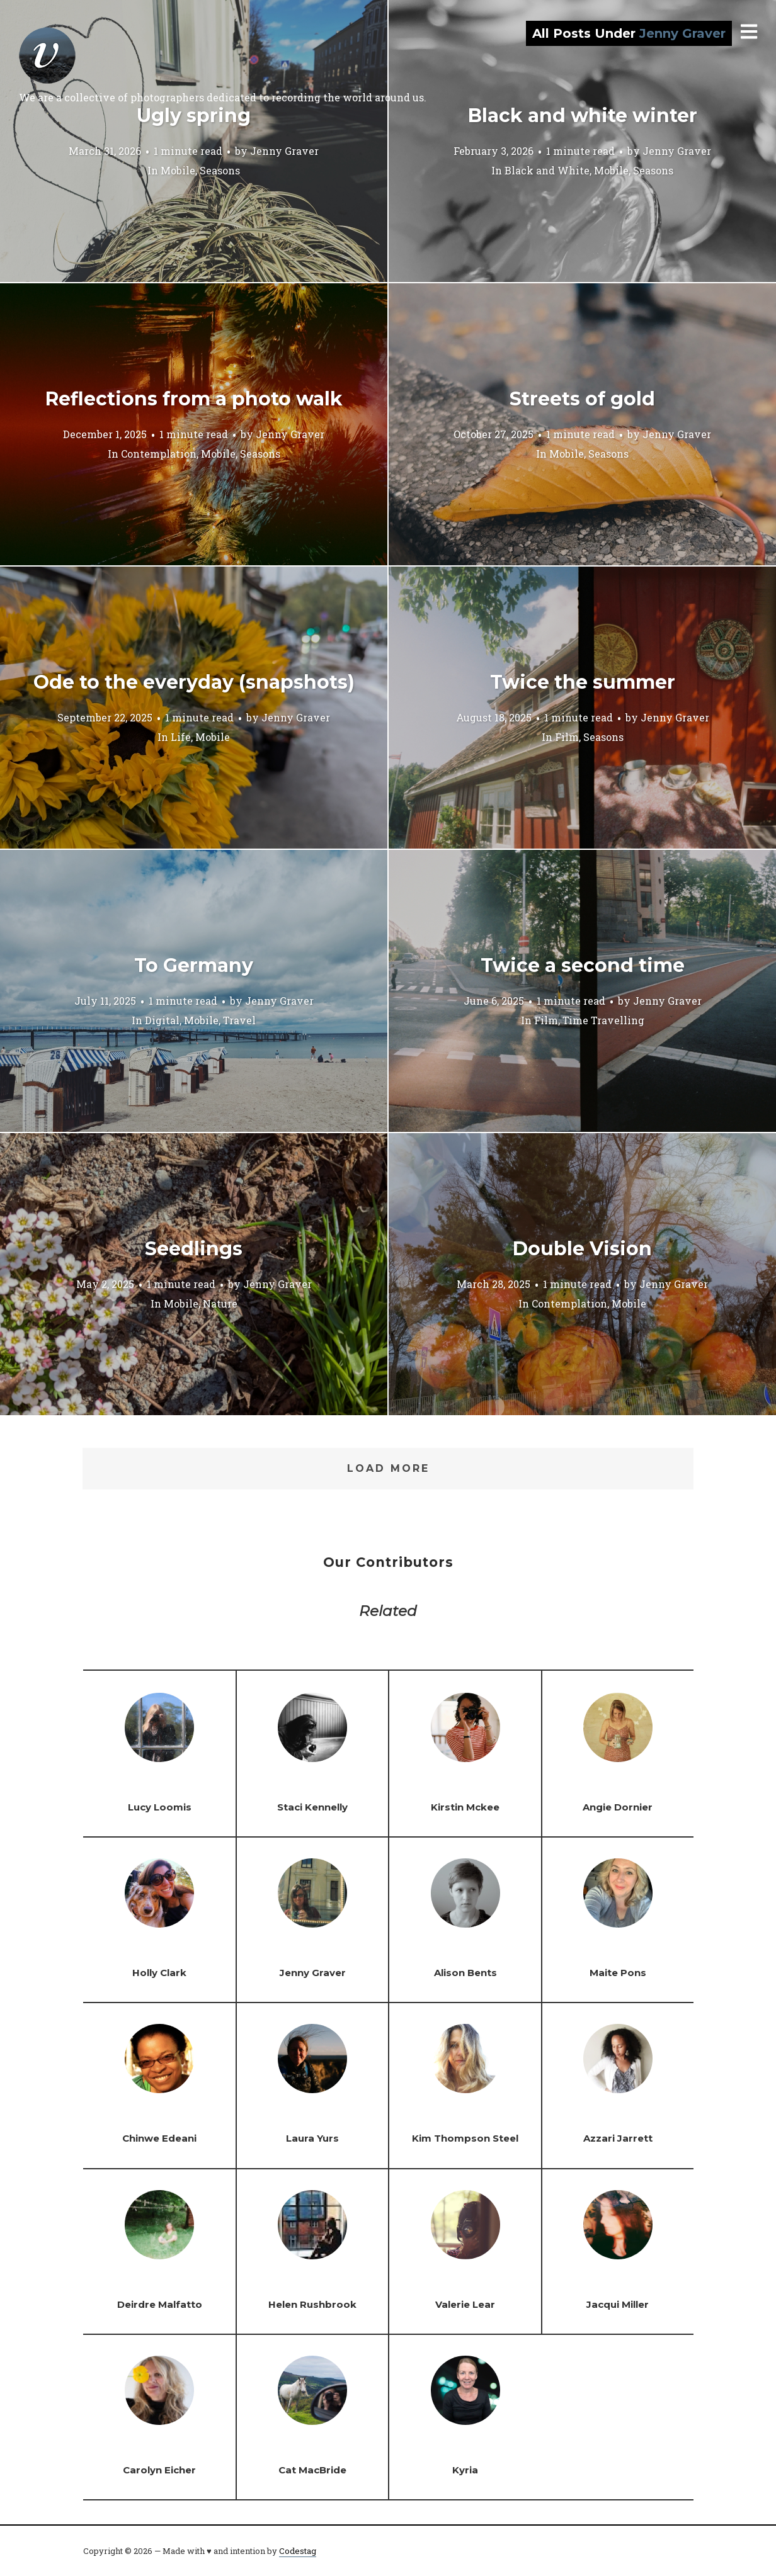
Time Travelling (603, 1019)
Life (181, 736)
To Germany (193, 965)
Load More (388, 1468)
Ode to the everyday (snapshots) (194, 682)
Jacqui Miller (617, 2304)
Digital (162, 1019)
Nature (220, 1302)
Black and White (547, 169)
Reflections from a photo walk (194, 398)
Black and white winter (582, 115)
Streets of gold (582, 398)
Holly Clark (159, 1973)
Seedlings (194, 1248)
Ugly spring (194, 115)
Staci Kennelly (312, 1807)
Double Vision (582, 1248)
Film (567, 736)
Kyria (465, 2470)
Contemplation (159, 453)
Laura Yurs (312, 2138)
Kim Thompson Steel (465, 2138)
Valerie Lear (465, 2304)
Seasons (220, 169)
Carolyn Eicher (159, 2470)
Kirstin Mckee (465, 1807)
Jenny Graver (284, 150)
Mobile (178, 169)
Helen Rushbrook (312, 2304)
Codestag (297, 2550)
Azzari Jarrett (618, 2138)
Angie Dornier (618, 1807)
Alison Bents (465, 1973)
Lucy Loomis (159, 1807)
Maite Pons (618, 1973)
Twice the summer (582, 682)
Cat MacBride (312, 2470)
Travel (239, 1019)
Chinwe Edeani (159, 2138)
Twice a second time (583, 965)
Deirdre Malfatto (159, 2304)
